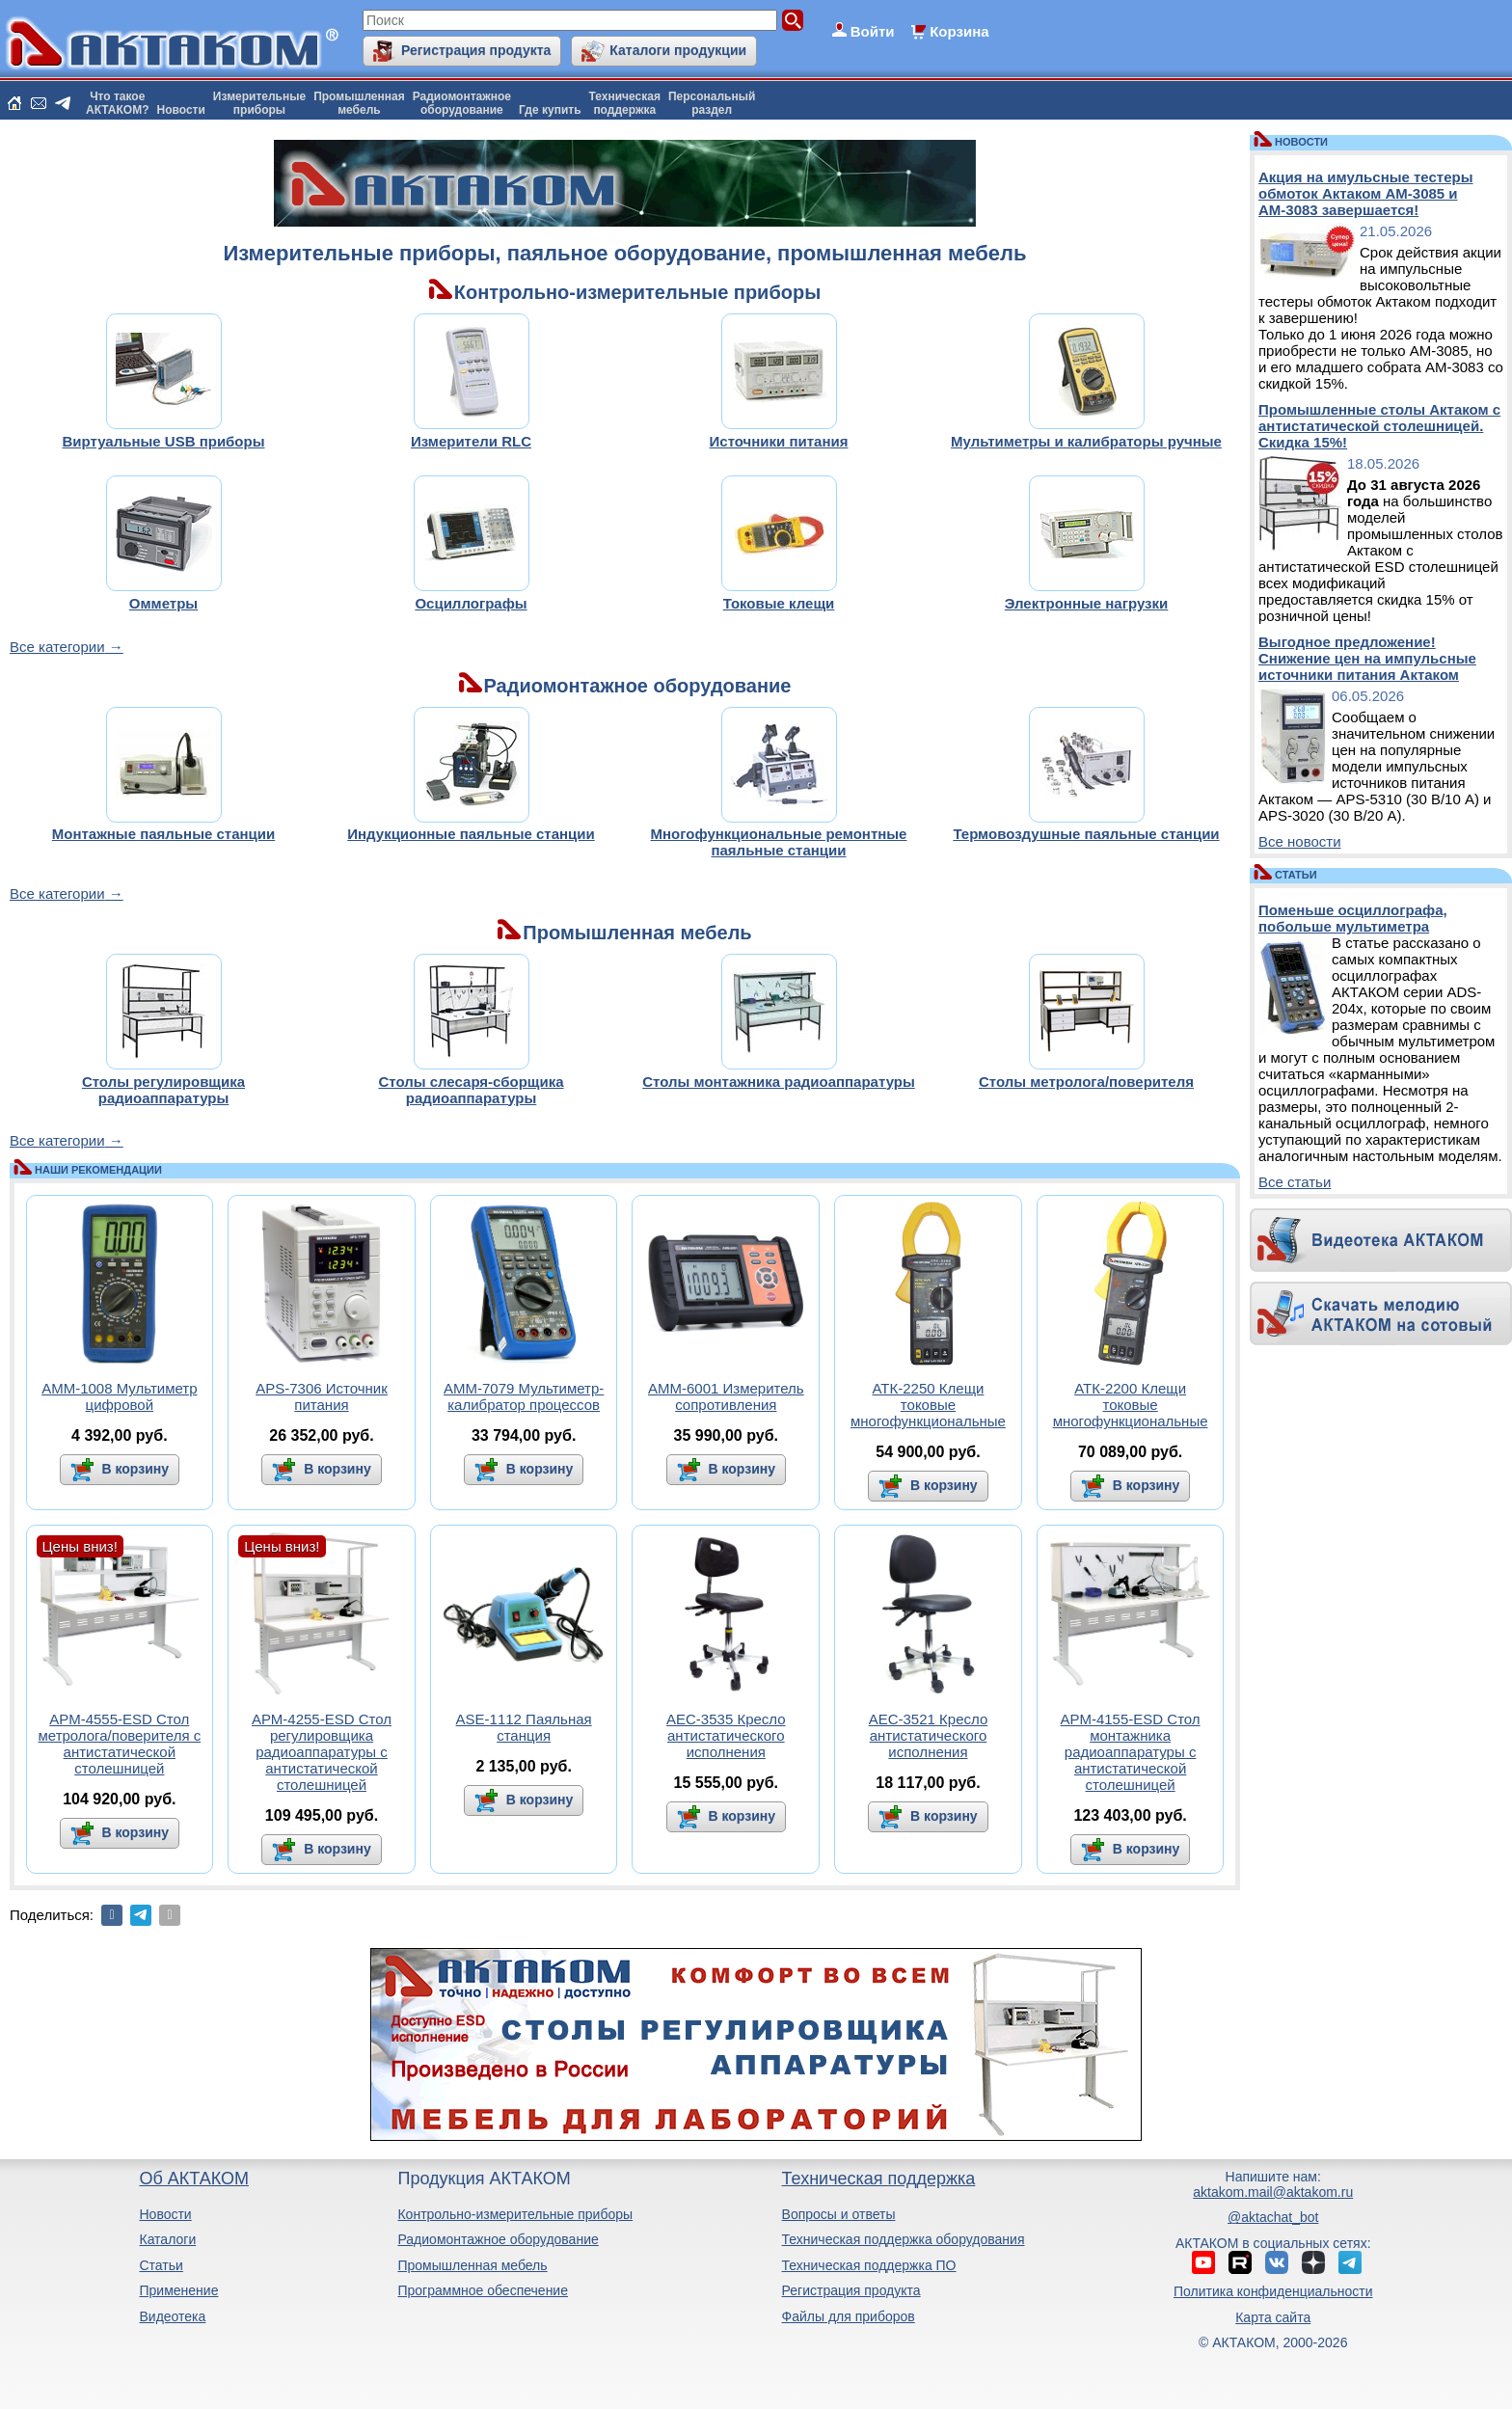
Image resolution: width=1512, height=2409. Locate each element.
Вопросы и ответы (839, 2214)
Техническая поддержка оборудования (903, 2239)
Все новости (1299, 841)
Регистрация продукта (476, 50)
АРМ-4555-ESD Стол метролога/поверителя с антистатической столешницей (119, 1743)
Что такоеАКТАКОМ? (117, 103)
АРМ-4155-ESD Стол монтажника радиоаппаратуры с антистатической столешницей (1131, 1752)
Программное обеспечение (482, 2290)
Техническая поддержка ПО (869, 2265)
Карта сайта (1272, 2317)
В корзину (133, 1468)
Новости (181, 110)
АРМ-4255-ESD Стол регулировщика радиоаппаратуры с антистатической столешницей (322, 1752)
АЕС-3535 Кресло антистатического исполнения (726, 1735)
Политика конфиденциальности (1273, 2291)
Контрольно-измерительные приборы (515, 2214)
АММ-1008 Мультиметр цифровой (119, 1396)
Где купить (550, 110)
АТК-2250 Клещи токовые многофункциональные (928, 1404)
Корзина (959, 31)
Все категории (57, 646)
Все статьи (1294, 1182)
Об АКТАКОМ (193, 2178)
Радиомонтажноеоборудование (462, 103)
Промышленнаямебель (359, 103)
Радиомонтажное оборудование (497, 2239)
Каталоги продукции (677, 50)
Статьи (160, 2265)
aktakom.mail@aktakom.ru (1273, 2192)
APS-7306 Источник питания (322, 1396)
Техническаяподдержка (625, 103)
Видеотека (172, 2316)
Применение (178, 2290)
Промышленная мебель (472, 2265)
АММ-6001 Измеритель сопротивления (726, 1396)
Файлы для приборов (848, 2316)
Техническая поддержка (879, 2178)
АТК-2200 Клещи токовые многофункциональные (1130, 1404)
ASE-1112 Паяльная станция (524, 1727)
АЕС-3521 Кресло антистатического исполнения (928, 1735)
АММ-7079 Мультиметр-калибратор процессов (524, 1396)
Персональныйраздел (711, 103)
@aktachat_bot (1273, 2217)
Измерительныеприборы (259, 103)
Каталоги (167, 2239)
